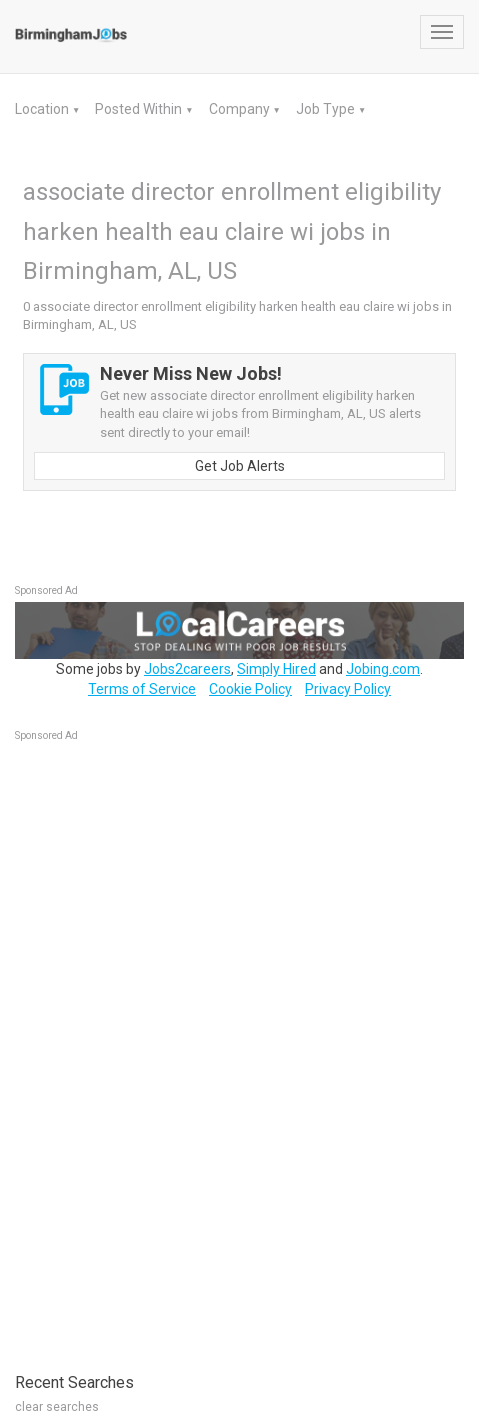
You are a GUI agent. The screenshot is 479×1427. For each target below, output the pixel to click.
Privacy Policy (348, 689)
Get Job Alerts (240, 466)
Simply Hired (276, 669)
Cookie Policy (250, 689)
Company (241, 109)
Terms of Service (142, 689)
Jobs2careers (187, 669)
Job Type (327, 109)
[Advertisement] (165, 1047)
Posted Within (140, 109)
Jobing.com (383, 669)
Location (43, 109)
